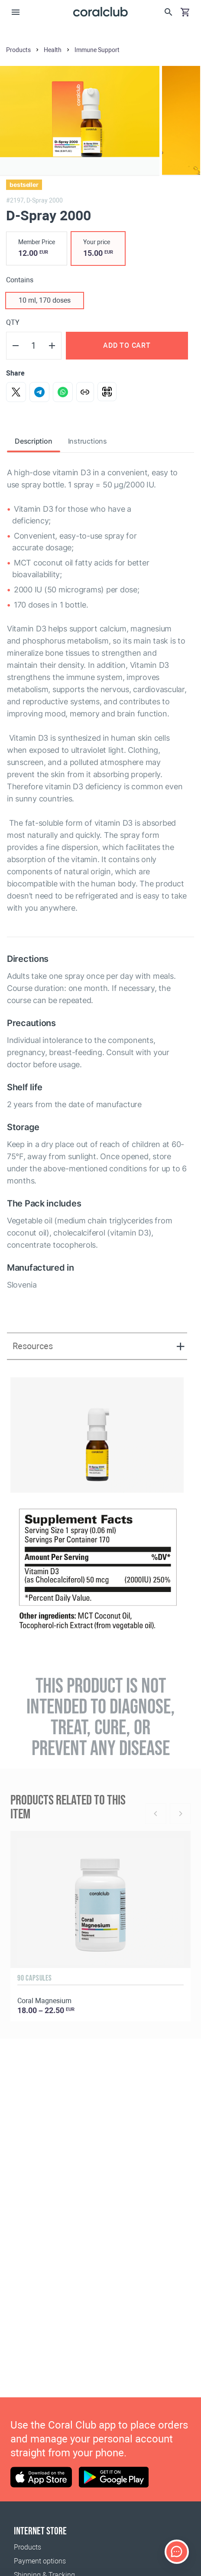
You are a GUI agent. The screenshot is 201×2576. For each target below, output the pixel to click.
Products (27, 2547)
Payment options (40, 2561)
